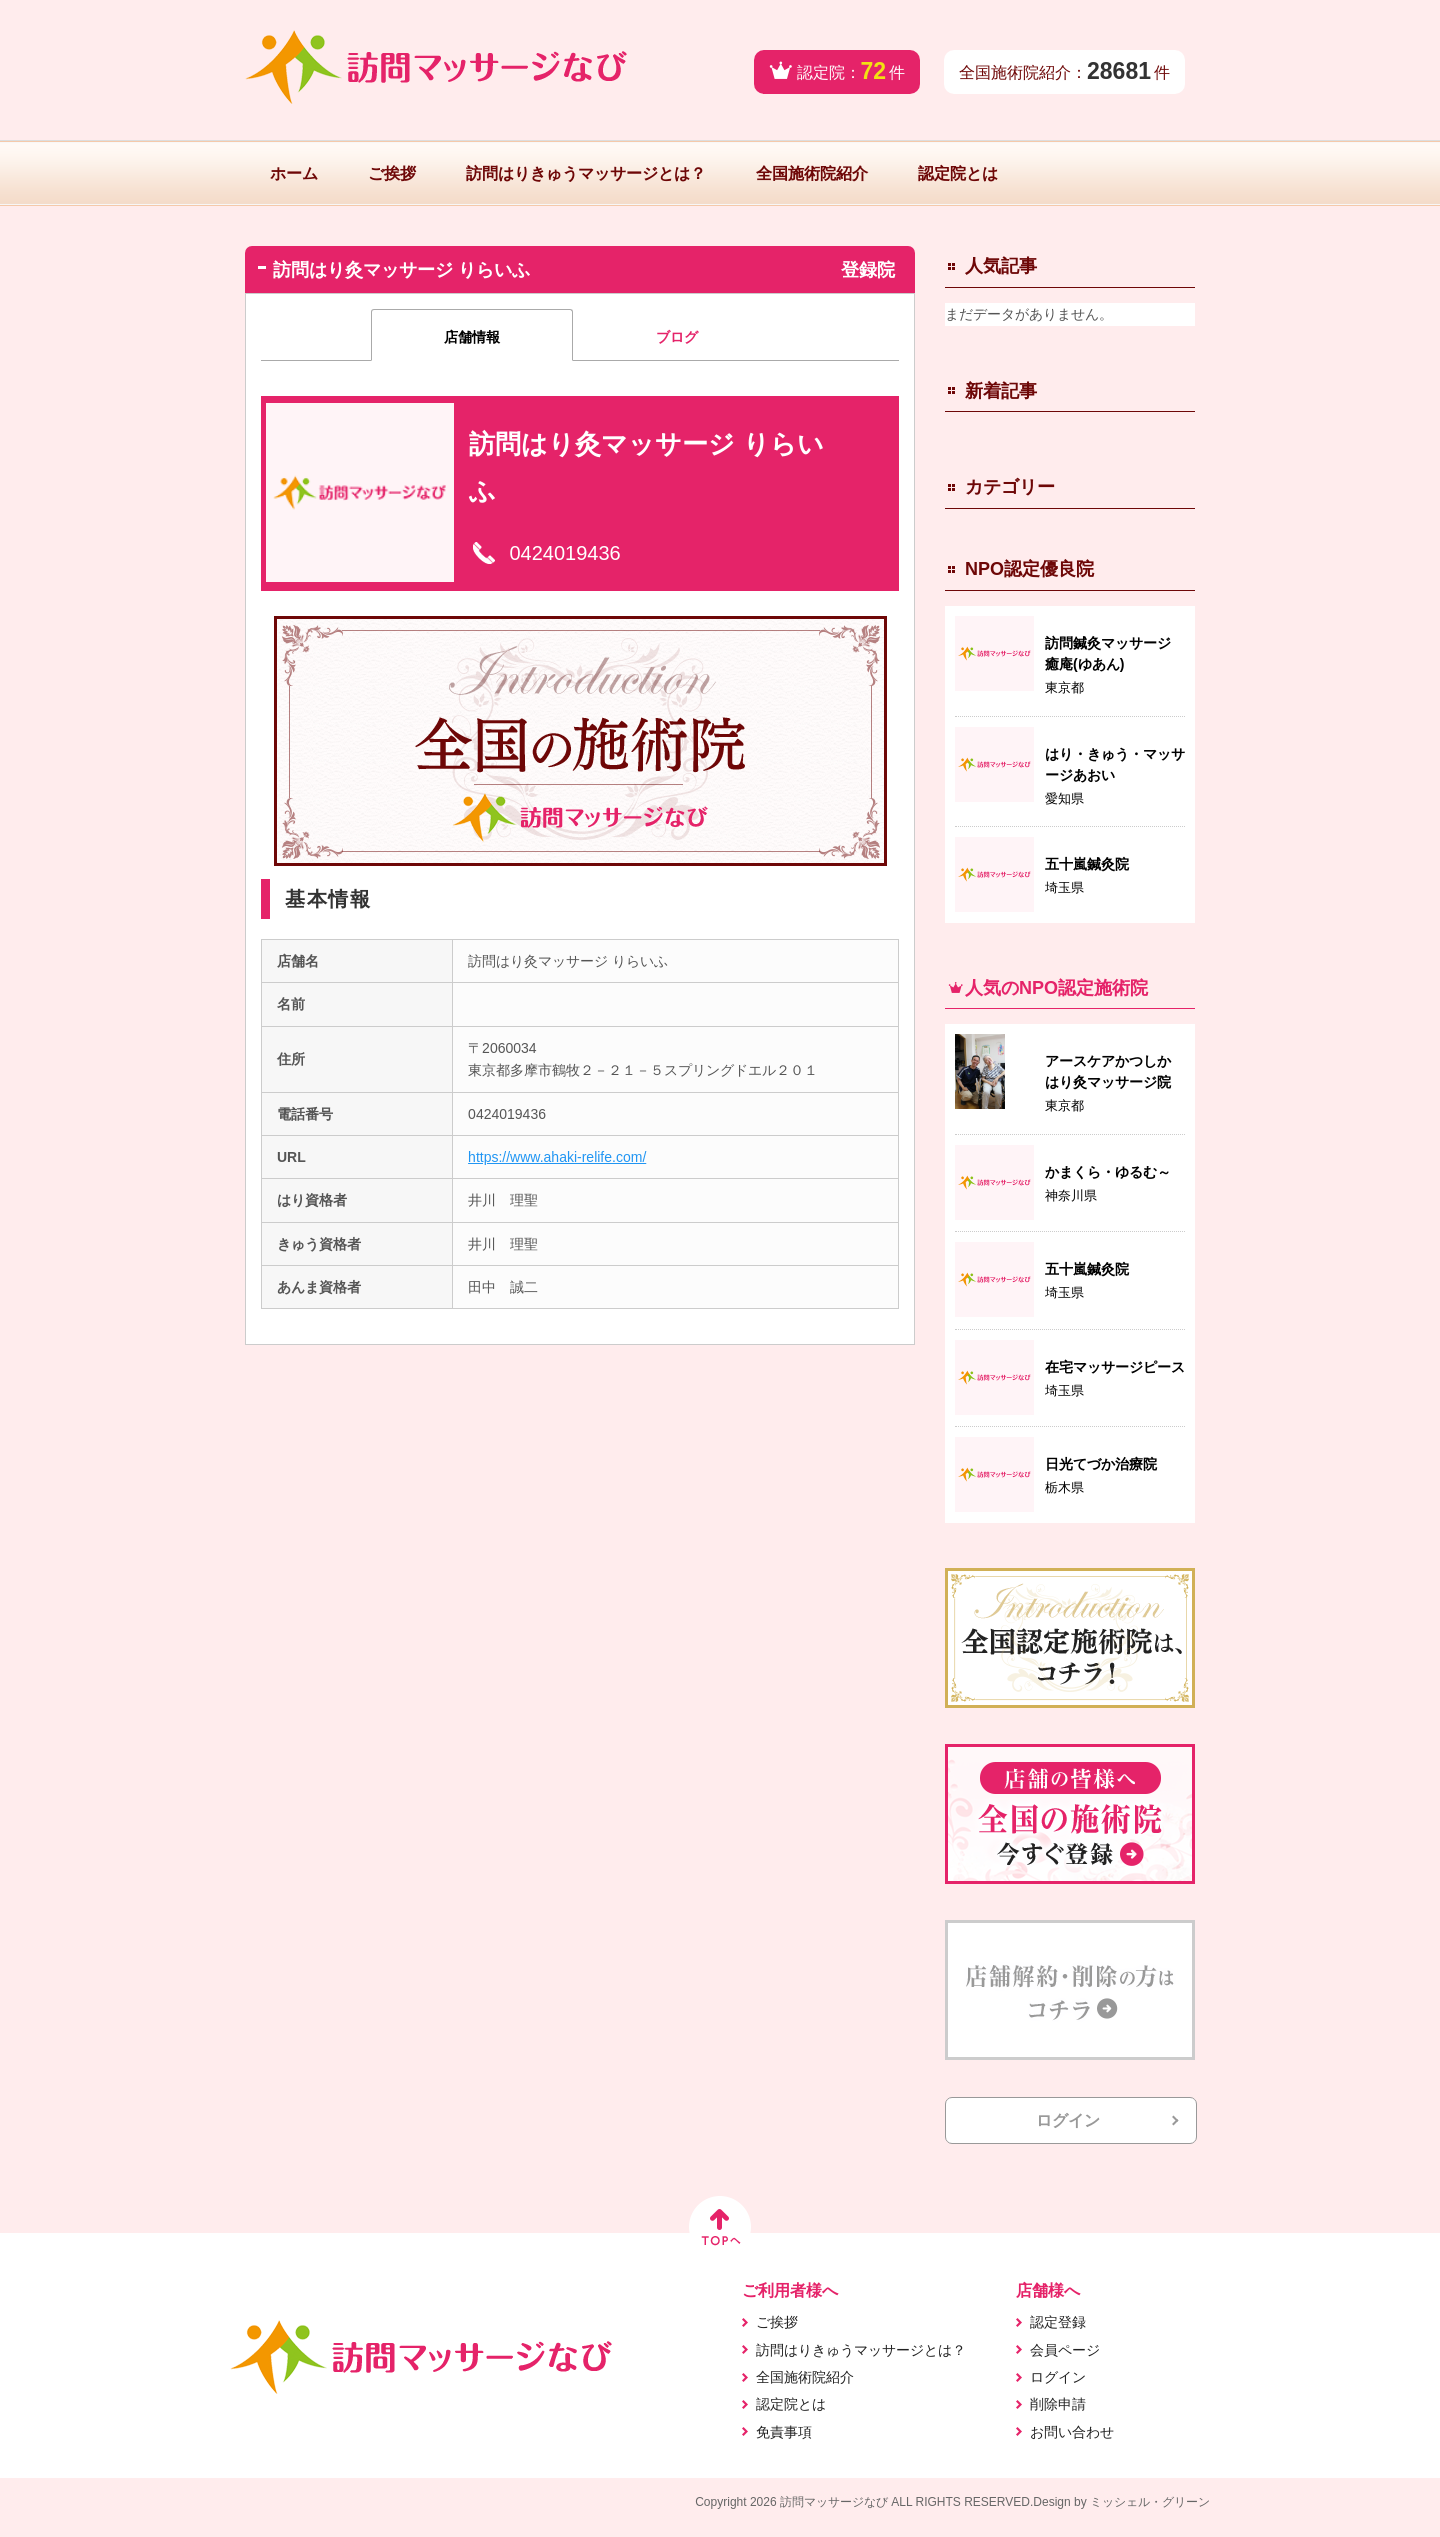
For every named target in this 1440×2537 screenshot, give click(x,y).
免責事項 (784, 2432)
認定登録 (1058, 2322)
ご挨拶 (392, 173)
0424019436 (564, 553)
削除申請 (1058, 2404)
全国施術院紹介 (812, 173)
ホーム (294, 173)
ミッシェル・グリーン (1150, 2502)
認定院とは (958, 173)
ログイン (1068, 2120)
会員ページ (1065, 2350)
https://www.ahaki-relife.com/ (557, 1157)
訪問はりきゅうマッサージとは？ (586, 173)
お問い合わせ (1072, 2432)
